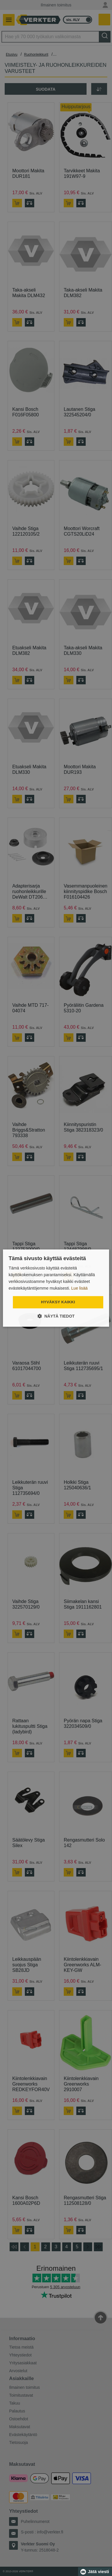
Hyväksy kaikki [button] (58, 1302)
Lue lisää (79, 1288)
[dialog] (56, 1288)
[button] (56, 1316)
